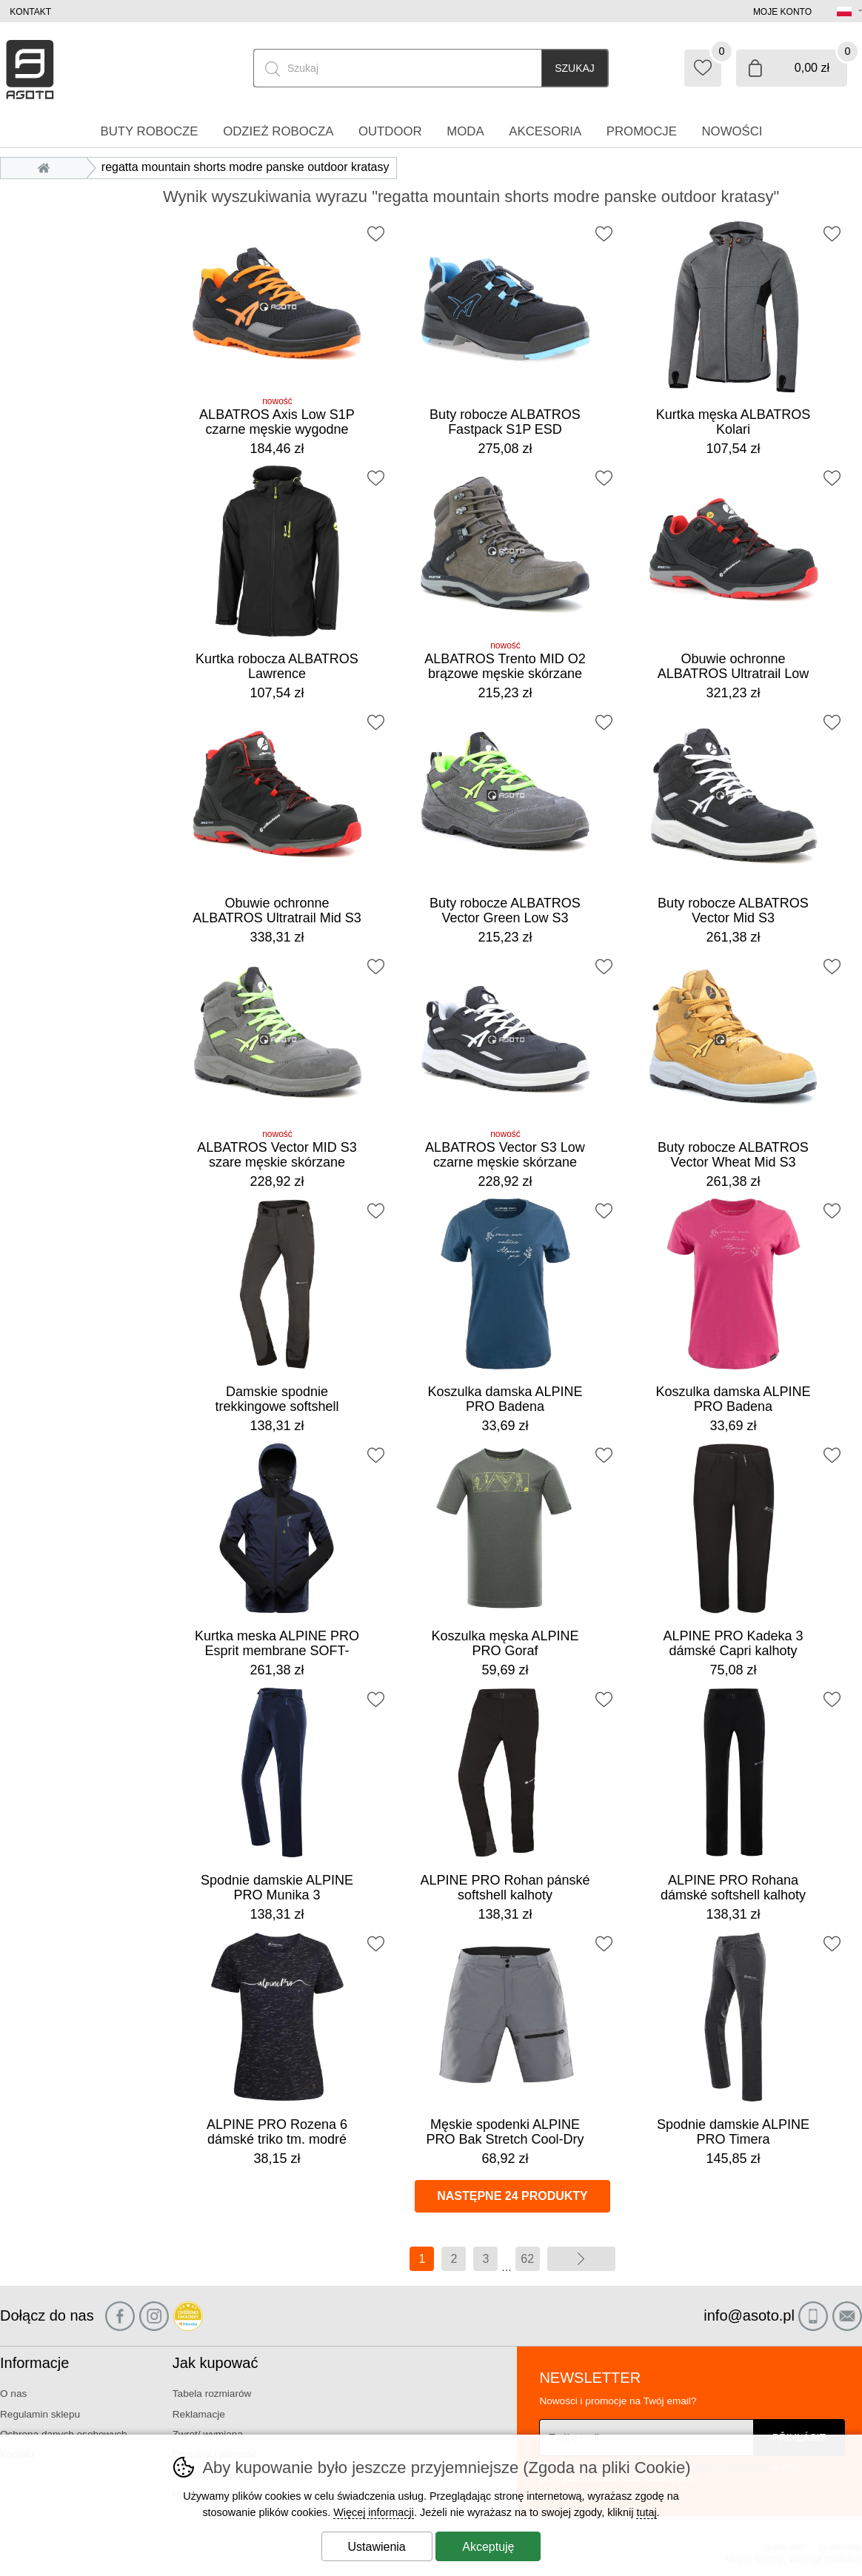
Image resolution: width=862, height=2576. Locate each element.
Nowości (731, 131)
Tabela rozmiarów (212, 2393)
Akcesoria (545, 131)
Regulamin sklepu (40, 2414)
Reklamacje (199, 2414)
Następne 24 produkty (512, 2196)
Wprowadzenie (47, 167)
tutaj (646, 2512)
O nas (13, 2393)
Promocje (642, 131)
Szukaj (575, 68)
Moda (465, 131)
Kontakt (30, 12)
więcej (581, 2259)
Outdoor (390, 131)
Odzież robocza (278, 131)
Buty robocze (149, 131)
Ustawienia (377, 2546)
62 (527, 2259)
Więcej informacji (373, 2512)
